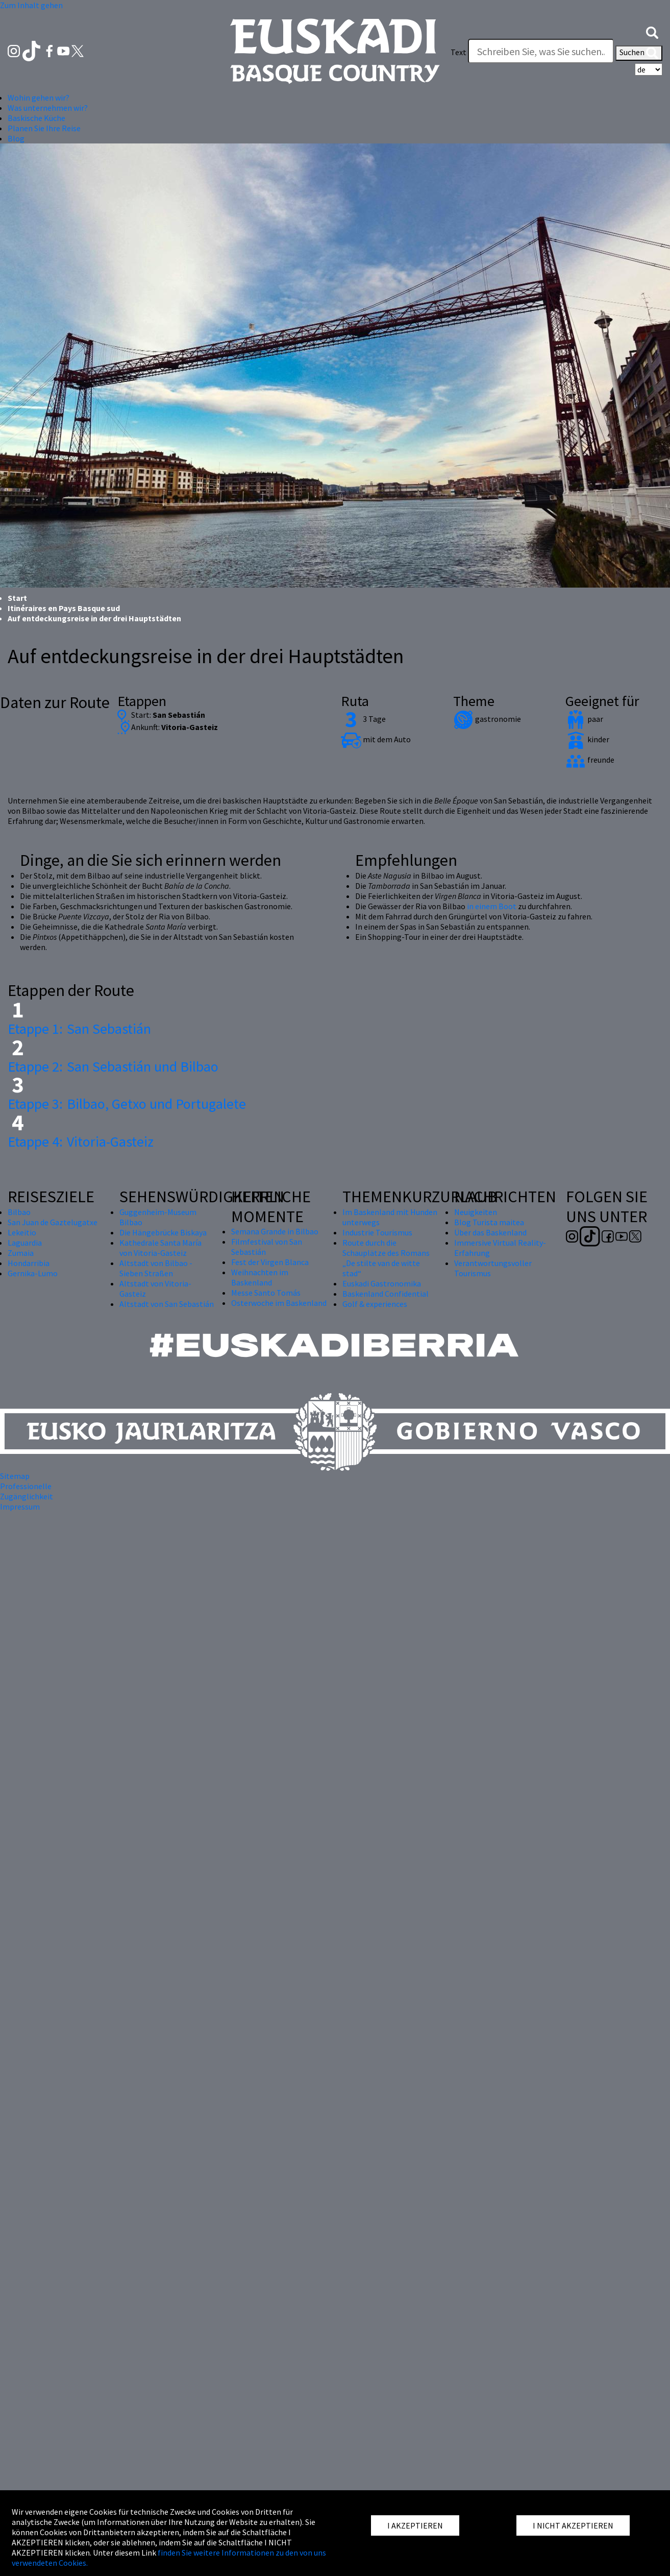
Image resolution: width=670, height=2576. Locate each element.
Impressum (20, 1506)
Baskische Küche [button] (36, 118)
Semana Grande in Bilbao (274, 1231)
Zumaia (21, 1253)
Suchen (638, 53)
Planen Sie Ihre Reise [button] (44, 128)
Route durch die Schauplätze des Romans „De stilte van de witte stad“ (386, 1257)
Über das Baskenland (490, 1232)
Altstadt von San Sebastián (166, 1304)
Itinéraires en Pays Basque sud (64, 608)
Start (17, 598)
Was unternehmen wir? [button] (48, 108)
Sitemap (15, 1476)
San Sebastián (79, 1028)
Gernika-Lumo (33, 1273)
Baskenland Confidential (385, 1294)
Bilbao (19, 1212)
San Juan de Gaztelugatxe (52, 1222)
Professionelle (26, 1486)
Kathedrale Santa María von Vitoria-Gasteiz (160, 1247)
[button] (652, 32)
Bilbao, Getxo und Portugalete (127, 1104)
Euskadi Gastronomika (381, 1283)
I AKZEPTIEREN (415, 2525)
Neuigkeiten (475, 1212)
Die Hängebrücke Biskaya (163, 1232)
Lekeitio (22, 1232)
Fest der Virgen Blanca (270, 1262)
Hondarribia (28, 1263)
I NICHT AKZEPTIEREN (573, 2525)
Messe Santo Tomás (266, 1292)
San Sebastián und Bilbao (113, 1066)
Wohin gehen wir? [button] (38, 97)
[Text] (541, 51)
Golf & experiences (374, 1304)
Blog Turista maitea (489, 1222)
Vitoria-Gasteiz (81, 1141)
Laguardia (25, 1242)
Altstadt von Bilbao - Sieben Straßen (155, 1268)
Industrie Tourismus (377, 1232)
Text (458, 52)
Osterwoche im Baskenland (279, 1303)
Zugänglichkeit (26, 1496)
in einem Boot (491, 906)
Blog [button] (16, 138)
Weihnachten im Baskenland (259, 1277)
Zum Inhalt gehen (31, 5)
